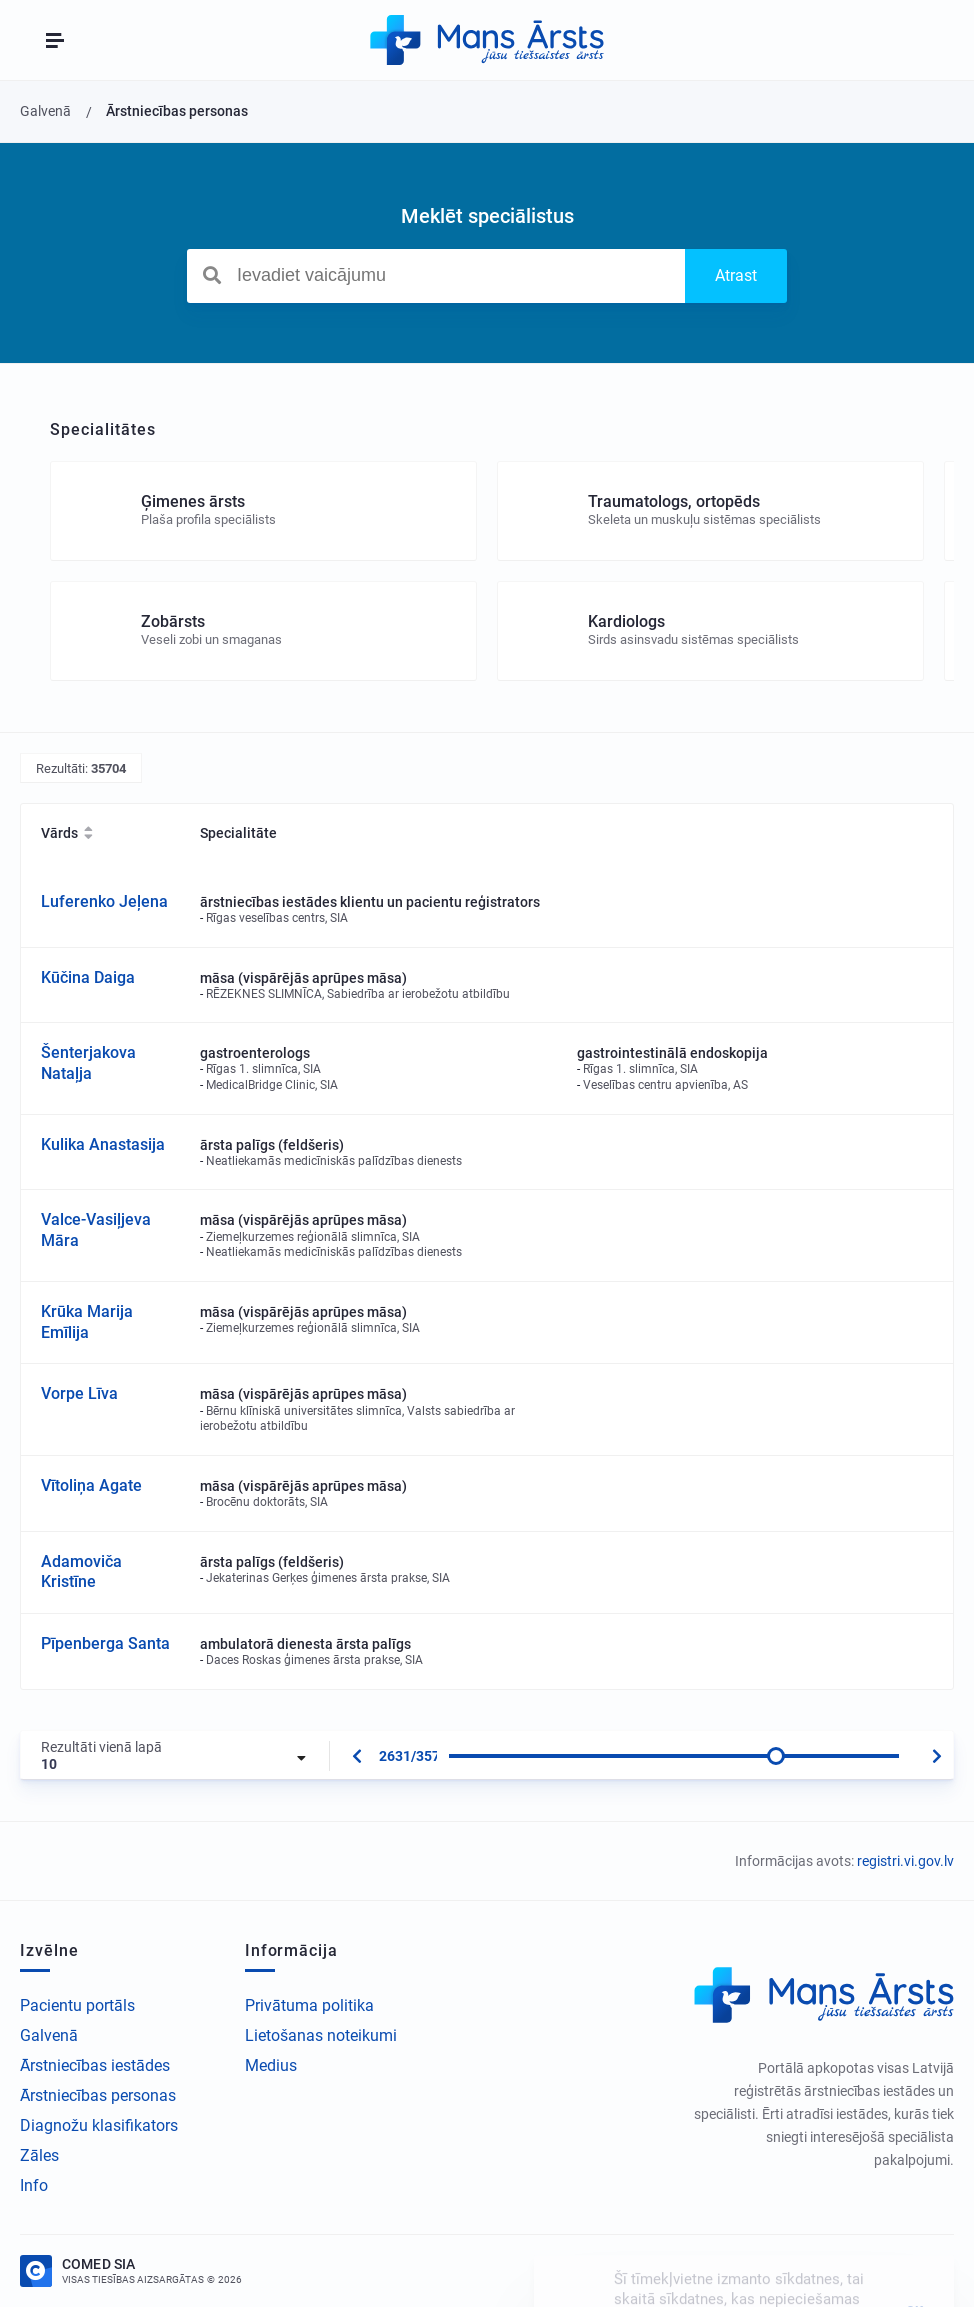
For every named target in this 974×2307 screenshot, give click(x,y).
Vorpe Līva (79, 1393)
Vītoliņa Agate (91, 1485)
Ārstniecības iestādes (95, 2065)
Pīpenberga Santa (105, 1643)
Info (34, 2185)
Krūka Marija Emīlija (87, 1322)
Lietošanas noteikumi (321, 2035)
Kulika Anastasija (103, 1144)
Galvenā (49, 2035)
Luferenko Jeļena (104, 901)
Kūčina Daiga (88, 977)
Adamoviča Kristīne (81, 1572)
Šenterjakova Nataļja (88, 1063)
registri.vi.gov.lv (905, 1861)
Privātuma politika (309, 2005)
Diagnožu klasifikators (99, 2125)
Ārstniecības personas (98, 2095)
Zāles (39, 2155)
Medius (271, 2065)
